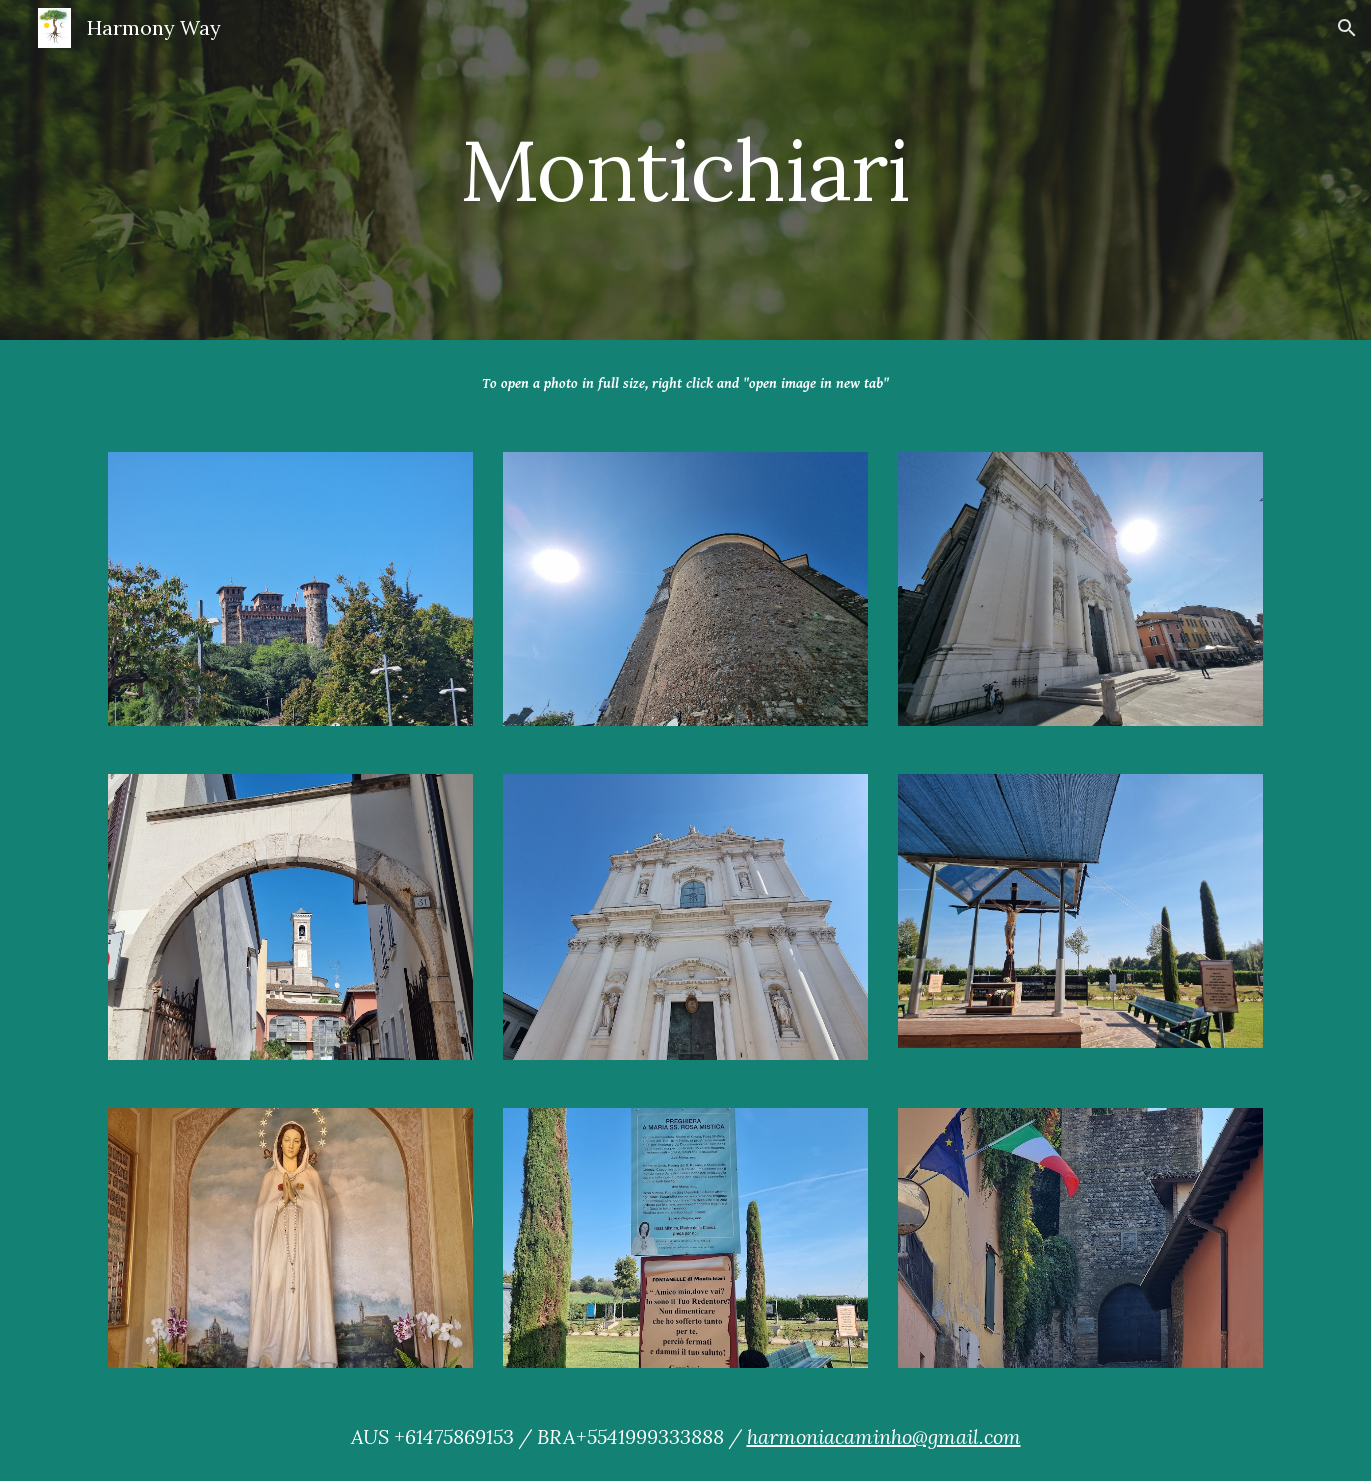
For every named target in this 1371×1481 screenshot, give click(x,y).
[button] (1347, 28)
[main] (686, 169)
